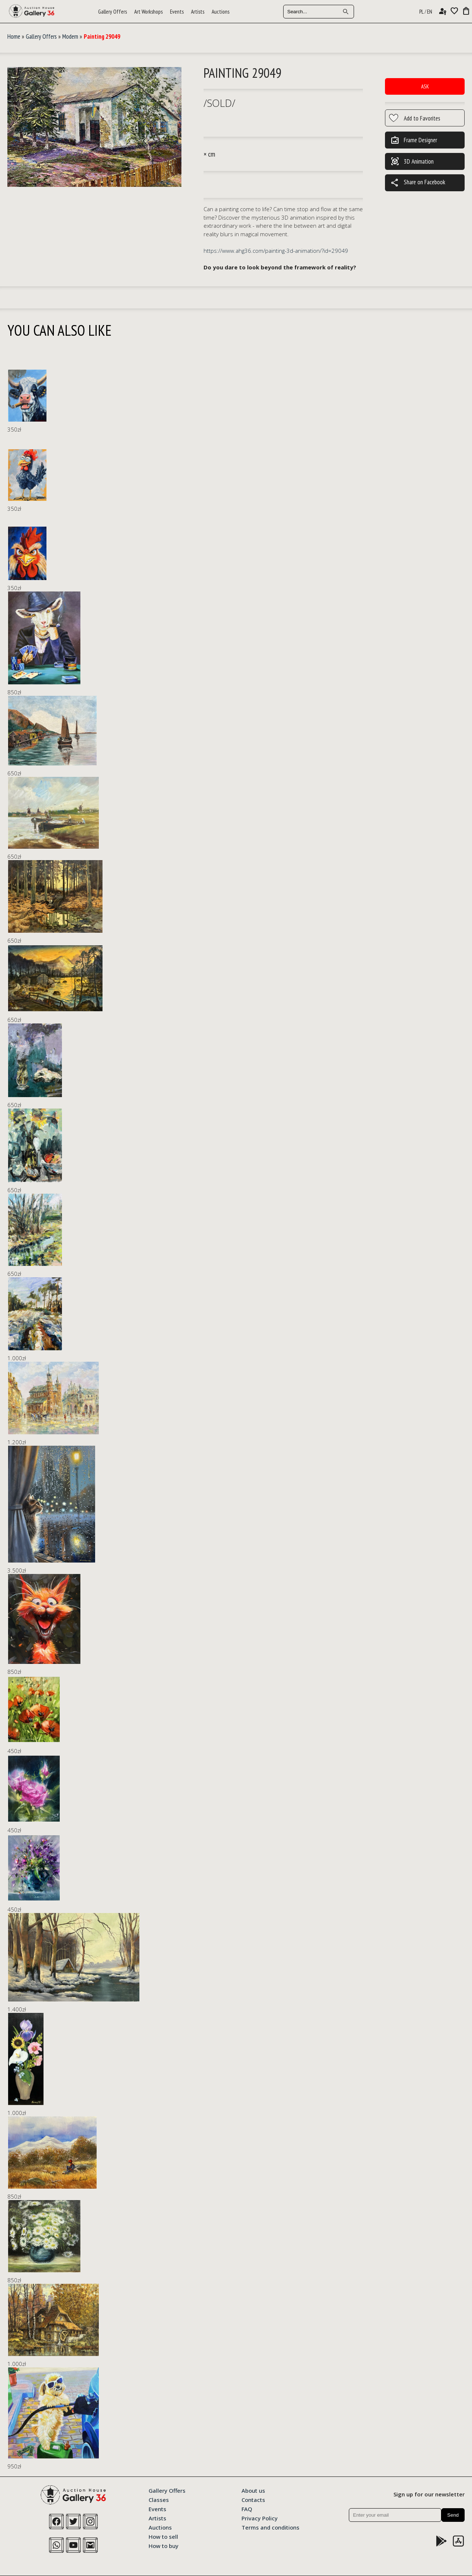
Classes (159, 2499)
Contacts (253, 2499)
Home (13, 36)
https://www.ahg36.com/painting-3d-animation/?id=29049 (276, 250)
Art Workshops (148, 11)
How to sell (163, 2536)
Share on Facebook (418, 183)
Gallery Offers (112, 11)
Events (177, 11)
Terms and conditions (270, 2527)
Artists (197, 11)
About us (253, 2490)
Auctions (220, 11)
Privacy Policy (260, 2517)
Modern (70, 36)
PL (421, 11)
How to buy (163, 2545)
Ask (425, 86)
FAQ (247, 2508)
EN (429, 11)
